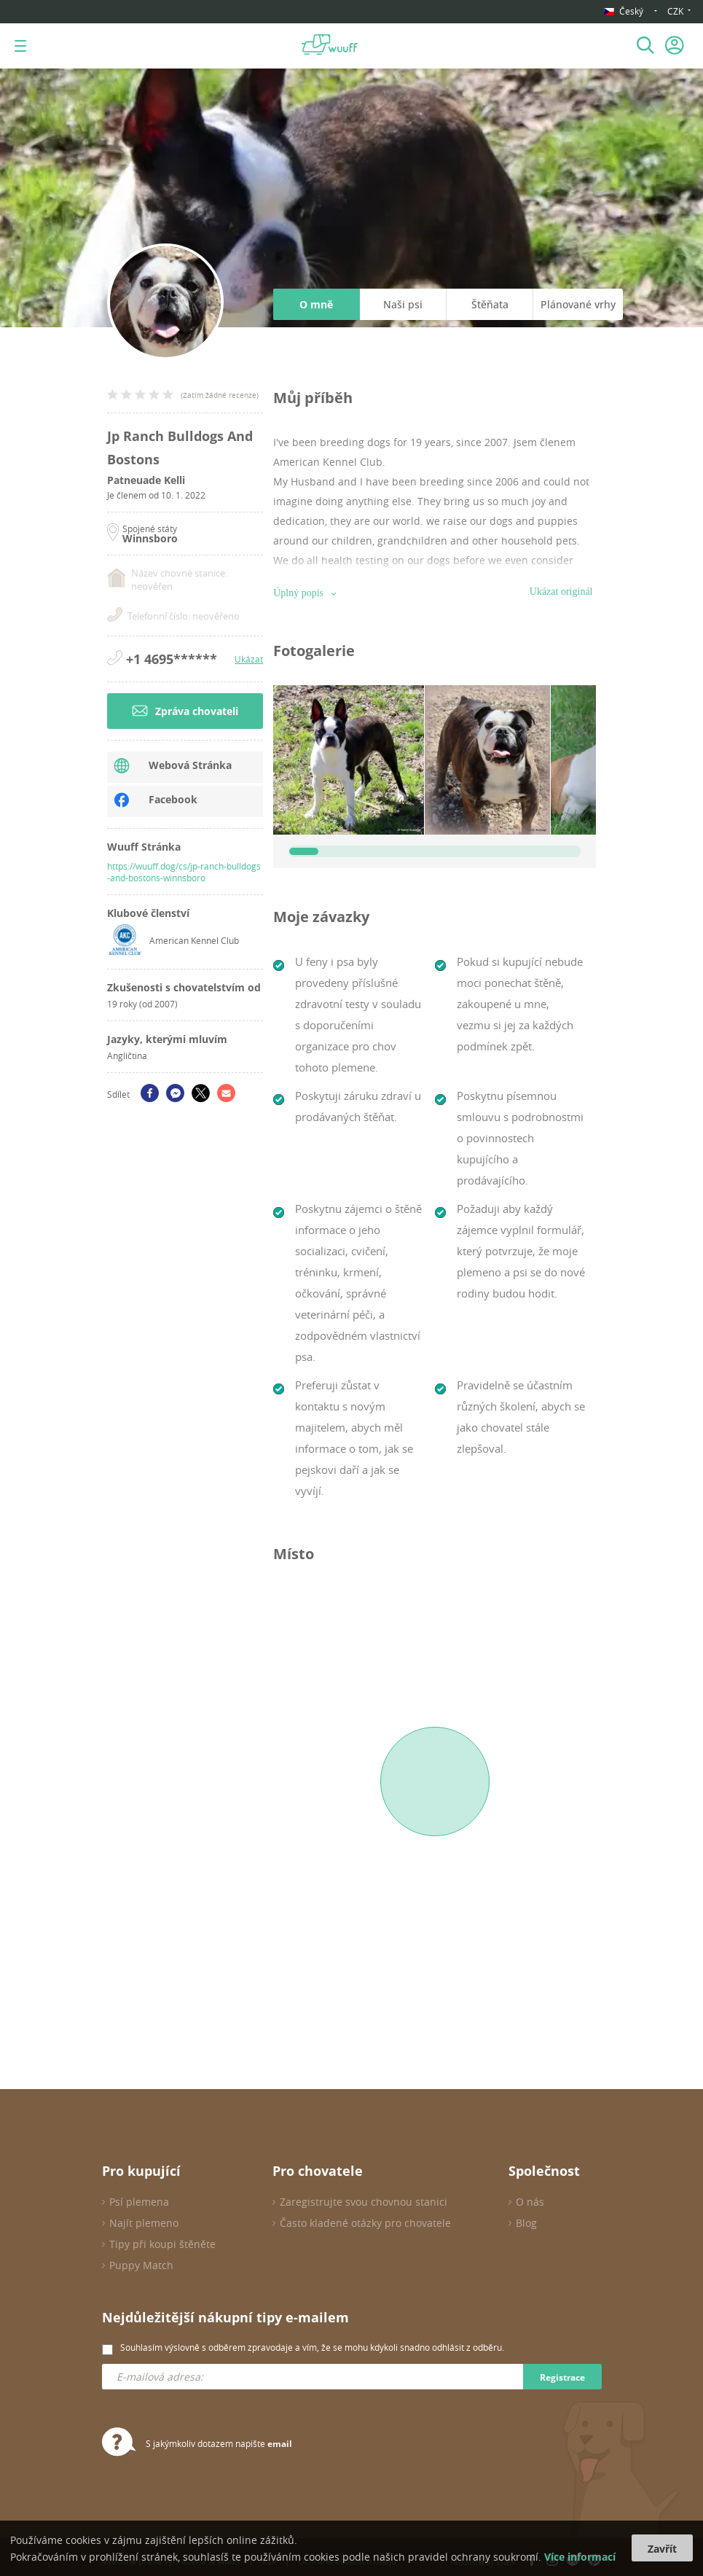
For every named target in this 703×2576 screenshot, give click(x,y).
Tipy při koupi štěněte (162, 2244)
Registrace (562, 2377)
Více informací (580, 2557)
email (279, 2444)
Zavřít (662, 2549)
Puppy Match (141, 2265)
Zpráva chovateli (185, 711)
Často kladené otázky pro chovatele (365, 2223)
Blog (526, 2223)
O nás (530, 2202)
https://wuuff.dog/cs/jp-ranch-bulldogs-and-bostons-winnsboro (184, 871)
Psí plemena (139, 2202)
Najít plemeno (143, 2223)
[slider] (303, 851)
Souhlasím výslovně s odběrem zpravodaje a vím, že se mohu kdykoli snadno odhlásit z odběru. (312, 2347)
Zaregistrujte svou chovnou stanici (363, 2202)
